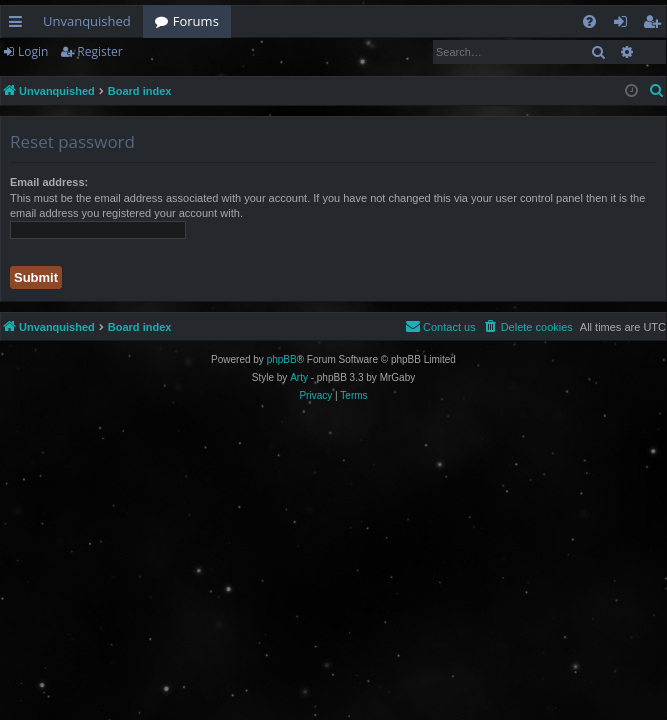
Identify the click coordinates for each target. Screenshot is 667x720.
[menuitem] (589, 21)
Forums (196, 21)
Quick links (19, 25)
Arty (299, 377)
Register (99, 51)
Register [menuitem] (656, 25)
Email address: (49, 182)
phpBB (282, 359)
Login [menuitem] (624, 25)
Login (33, 51)
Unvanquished (87, 21)
